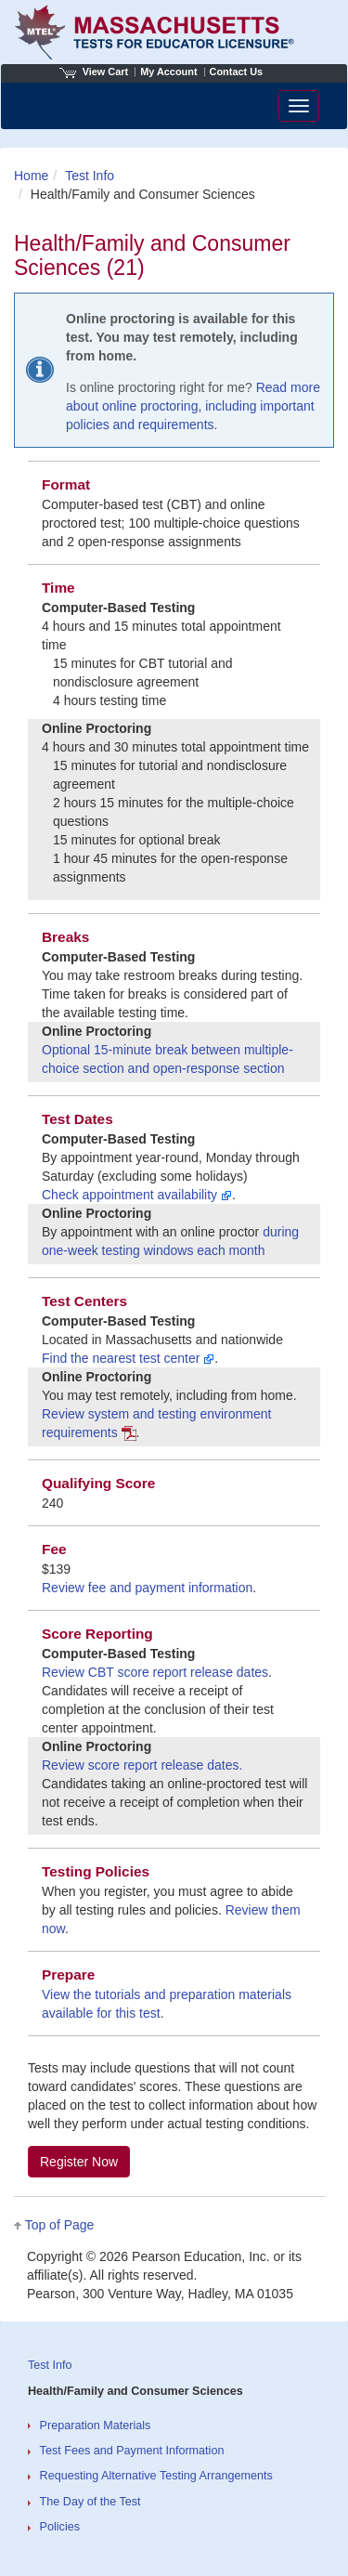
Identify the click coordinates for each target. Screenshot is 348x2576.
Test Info (89, 175)
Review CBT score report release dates (155, 1672)
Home (31, 175)
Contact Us (237, 71)
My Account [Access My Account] (168, 71)
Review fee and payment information (147, 1587)
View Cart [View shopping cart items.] (93, 71)
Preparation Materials (95, 2425)
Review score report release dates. (142, 1765)
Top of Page (60, 2224)
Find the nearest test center (128, 1358)
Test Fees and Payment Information (132, 2450)
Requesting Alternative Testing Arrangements (156, 2475)
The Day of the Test (90, 2501)
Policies (60, 2526)
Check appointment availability (137, 1194)
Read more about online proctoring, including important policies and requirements (193, 406)
